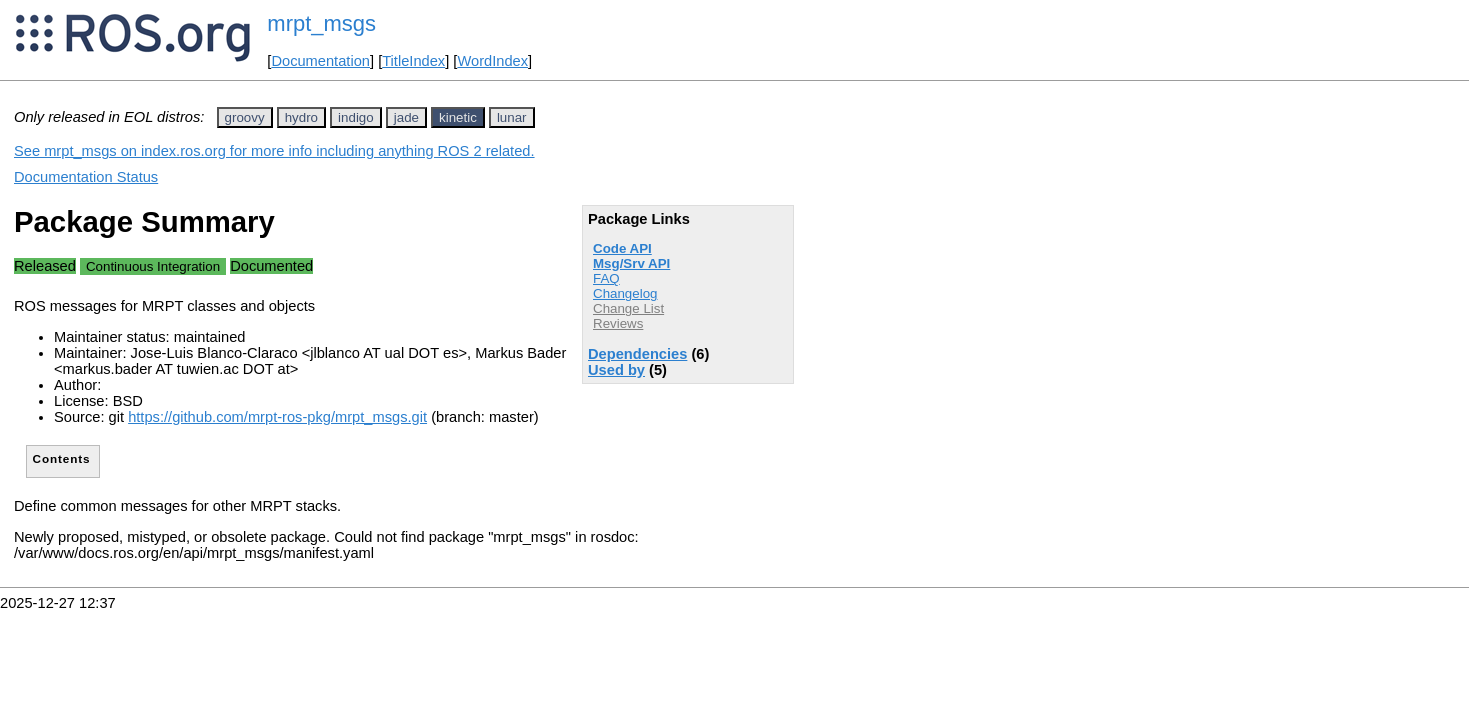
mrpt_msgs (321, 23)
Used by (616, 370)
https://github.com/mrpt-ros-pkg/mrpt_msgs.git (277, 417)
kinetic (458, 117)
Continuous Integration (153, 266)
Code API (622, 248)
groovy (245, 117)
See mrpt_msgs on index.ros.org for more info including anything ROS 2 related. (274, 151)
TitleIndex (413, 61)
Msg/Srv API (631, 263)
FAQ (606, 278)
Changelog (625, 293)
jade (406, 117)
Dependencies (637, 354)
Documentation (320, 61)
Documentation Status (86, 177)
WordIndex (492, 61)
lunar (512, 117)
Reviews (618, 323)
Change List (628, 308)
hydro (301, 117)
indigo (356, 117)
